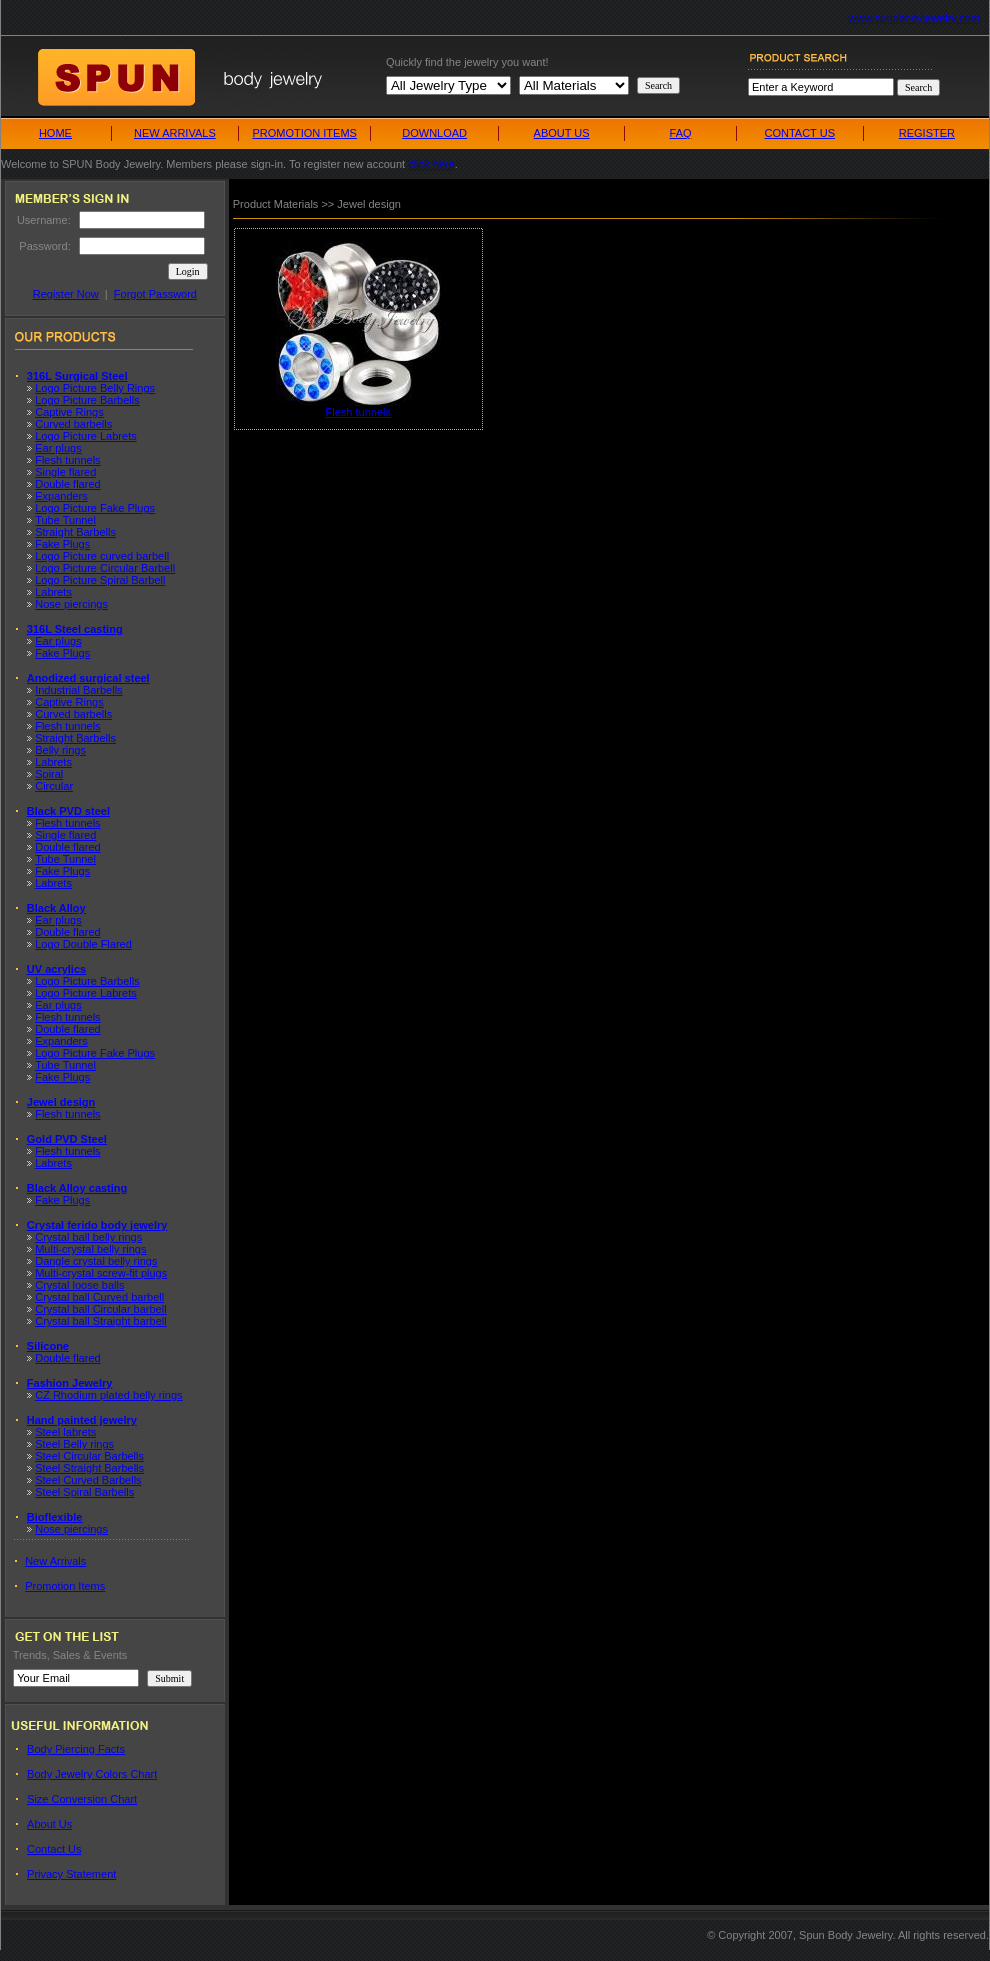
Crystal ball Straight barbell (100, 1321)
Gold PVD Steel (67, 1139)
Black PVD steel (68, 811)
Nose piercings (71, 604)
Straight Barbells (75, 532)
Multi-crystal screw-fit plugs (101, 1273)
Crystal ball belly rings (88, 1237)
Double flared (67, 484)
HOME (55, 133)
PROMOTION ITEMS (304, 133)
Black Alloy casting (77, 1188)
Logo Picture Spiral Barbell (100, 580)
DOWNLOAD (434, 133)
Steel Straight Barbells (89, 1468)
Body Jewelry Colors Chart (92, 1774)
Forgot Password (155, 294)
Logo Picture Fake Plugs (95, 508)
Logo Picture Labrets (86, 436)
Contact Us (54, 1849)
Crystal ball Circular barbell (100, 1309)
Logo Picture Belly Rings (95, 388)
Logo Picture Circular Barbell (105, 568)
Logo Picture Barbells (87, 400)
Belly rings (60, 750)
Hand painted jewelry (82, 1420)
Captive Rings (69, 412)
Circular (54, 786)
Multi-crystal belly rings (90, 1249)
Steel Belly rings (74, 1444)
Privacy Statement (71, 1874)
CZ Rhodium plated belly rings (108, 1395)
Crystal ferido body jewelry (97, 1225)
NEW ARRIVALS (175, 133)
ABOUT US (562, 133)
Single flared (65, 472)
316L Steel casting (75, 629)
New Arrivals (55, 1561)
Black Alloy (56, 908)
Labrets (53, 592)
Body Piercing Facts (76, 1749)
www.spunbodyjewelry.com (914, 18)
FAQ (681, 133)
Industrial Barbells (78, 690)
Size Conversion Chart (82, 1799)
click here (431, 164)
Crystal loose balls (79, 1285)
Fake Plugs (62, 544)
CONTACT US (799, 133)
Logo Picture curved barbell (102, 556)
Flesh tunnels (67, 460)
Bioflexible (55, 1517)
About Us (49, 1824)
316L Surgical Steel (77, 376)
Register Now (66, 294)
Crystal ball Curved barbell (99, 1297)
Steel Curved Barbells (88, 1480)
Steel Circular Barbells (89, 1456)
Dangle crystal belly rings (96, 1261)
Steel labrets (65, 1432)
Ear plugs (58, 448)
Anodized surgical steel (88, 678)
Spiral (49, 774)
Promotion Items (65, 1586)
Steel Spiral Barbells (84, 1492)
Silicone (48, 1346)
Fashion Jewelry (70, 1383)
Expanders (61, 496)
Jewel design (61, 1102)
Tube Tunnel (65, 520)
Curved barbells (73, 424)
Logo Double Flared (83, 944)
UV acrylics (56, 969)
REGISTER (927, 133)
